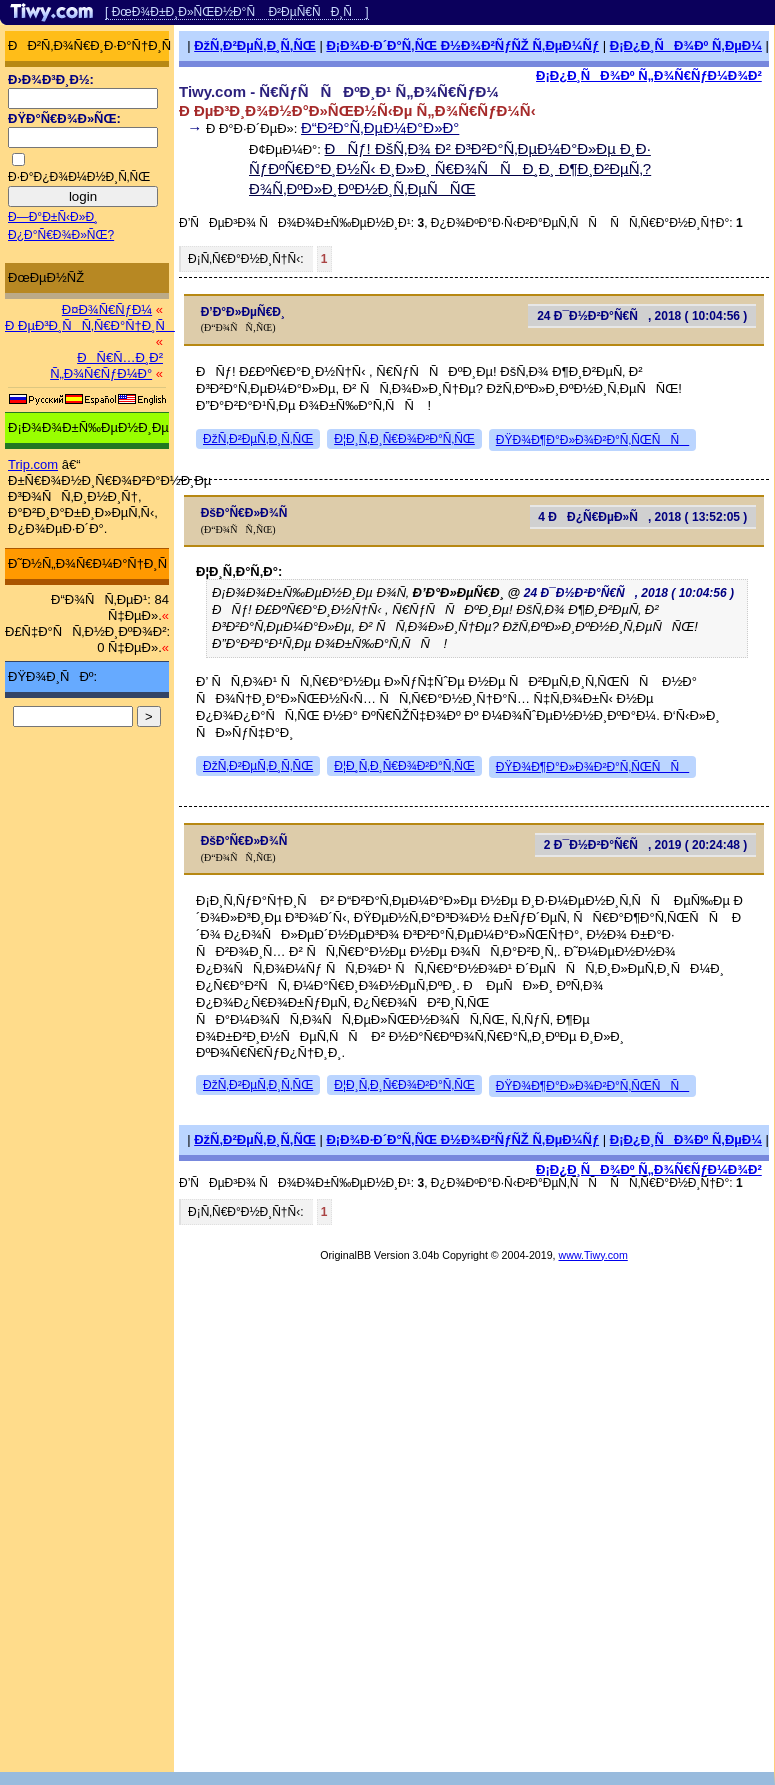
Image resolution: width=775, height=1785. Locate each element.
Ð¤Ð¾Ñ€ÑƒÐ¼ (107, 309)
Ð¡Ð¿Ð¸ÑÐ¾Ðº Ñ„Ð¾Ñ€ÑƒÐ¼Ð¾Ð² (649, 75)
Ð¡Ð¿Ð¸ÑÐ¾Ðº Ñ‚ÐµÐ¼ (686, 45)
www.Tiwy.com (593, 1255)
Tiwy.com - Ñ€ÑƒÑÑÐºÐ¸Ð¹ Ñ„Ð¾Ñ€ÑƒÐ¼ (339, 91)
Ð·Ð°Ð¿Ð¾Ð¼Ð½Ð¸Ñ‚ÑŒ (79, 177)
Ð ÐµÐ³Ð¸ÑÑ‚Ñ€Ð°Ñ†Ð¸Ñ (90, 325)
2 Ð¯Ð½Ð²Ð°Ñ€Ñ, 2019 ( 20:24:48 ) (646, 845)
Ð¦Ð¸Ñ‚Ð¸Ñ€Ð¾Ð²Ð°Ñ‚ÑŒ (404, 439)
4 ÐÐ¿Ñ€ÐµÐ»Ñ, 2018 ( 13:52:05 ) (642, 517)
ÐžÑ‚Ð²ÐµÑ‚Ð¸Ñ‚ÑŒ (255, 45)
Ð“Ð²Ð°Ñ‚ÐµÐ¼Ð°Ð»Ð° (380, 127)
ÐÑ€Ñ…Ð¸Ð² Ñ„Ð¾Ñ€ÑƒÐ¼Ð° (106, 365)
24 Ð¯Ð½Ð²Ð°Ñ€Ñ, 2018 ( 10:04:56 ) (642, 316)
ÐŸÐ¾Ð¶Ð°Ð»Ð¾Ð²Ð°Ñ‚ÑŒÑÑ (592, 440)
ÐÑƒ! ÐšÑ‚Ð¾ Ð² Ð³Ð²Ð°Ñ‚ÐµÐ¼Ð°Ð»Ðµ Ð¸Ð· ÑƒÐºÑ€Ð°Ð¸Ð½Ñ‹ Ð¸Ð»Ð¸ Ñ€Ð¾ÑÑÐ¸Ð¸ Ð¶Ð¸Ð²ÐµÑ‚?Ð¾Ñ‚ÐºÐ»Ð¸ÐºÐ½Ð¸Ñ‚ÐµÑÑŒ (450, 168)
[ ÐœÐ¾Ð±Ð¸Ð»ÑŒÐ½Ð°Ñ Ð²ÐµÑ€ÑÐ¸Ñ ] (237, 12)
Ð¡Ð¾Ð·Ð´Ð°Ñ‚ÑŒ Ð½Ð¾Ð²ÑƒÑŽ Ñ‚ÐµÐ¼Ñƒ (462, 45)
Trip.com (33, 464)
